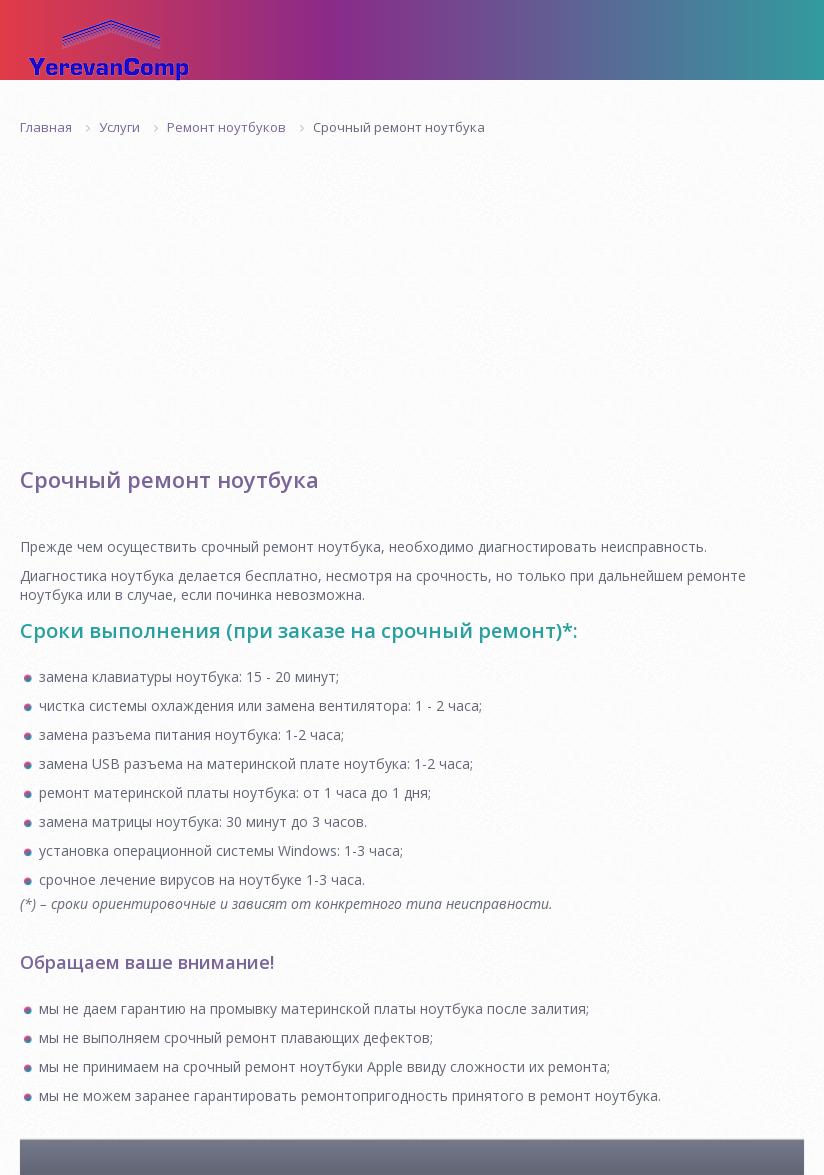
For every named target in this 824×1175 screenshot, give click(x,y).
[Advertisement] (412, 286)
